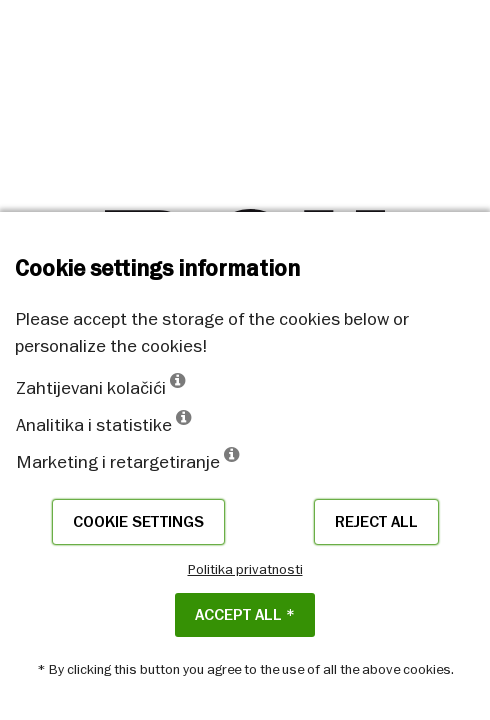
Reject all (376, 522)
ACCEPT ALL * (245, 615)
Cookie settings (138, 522)
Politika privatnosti (245, 569)
